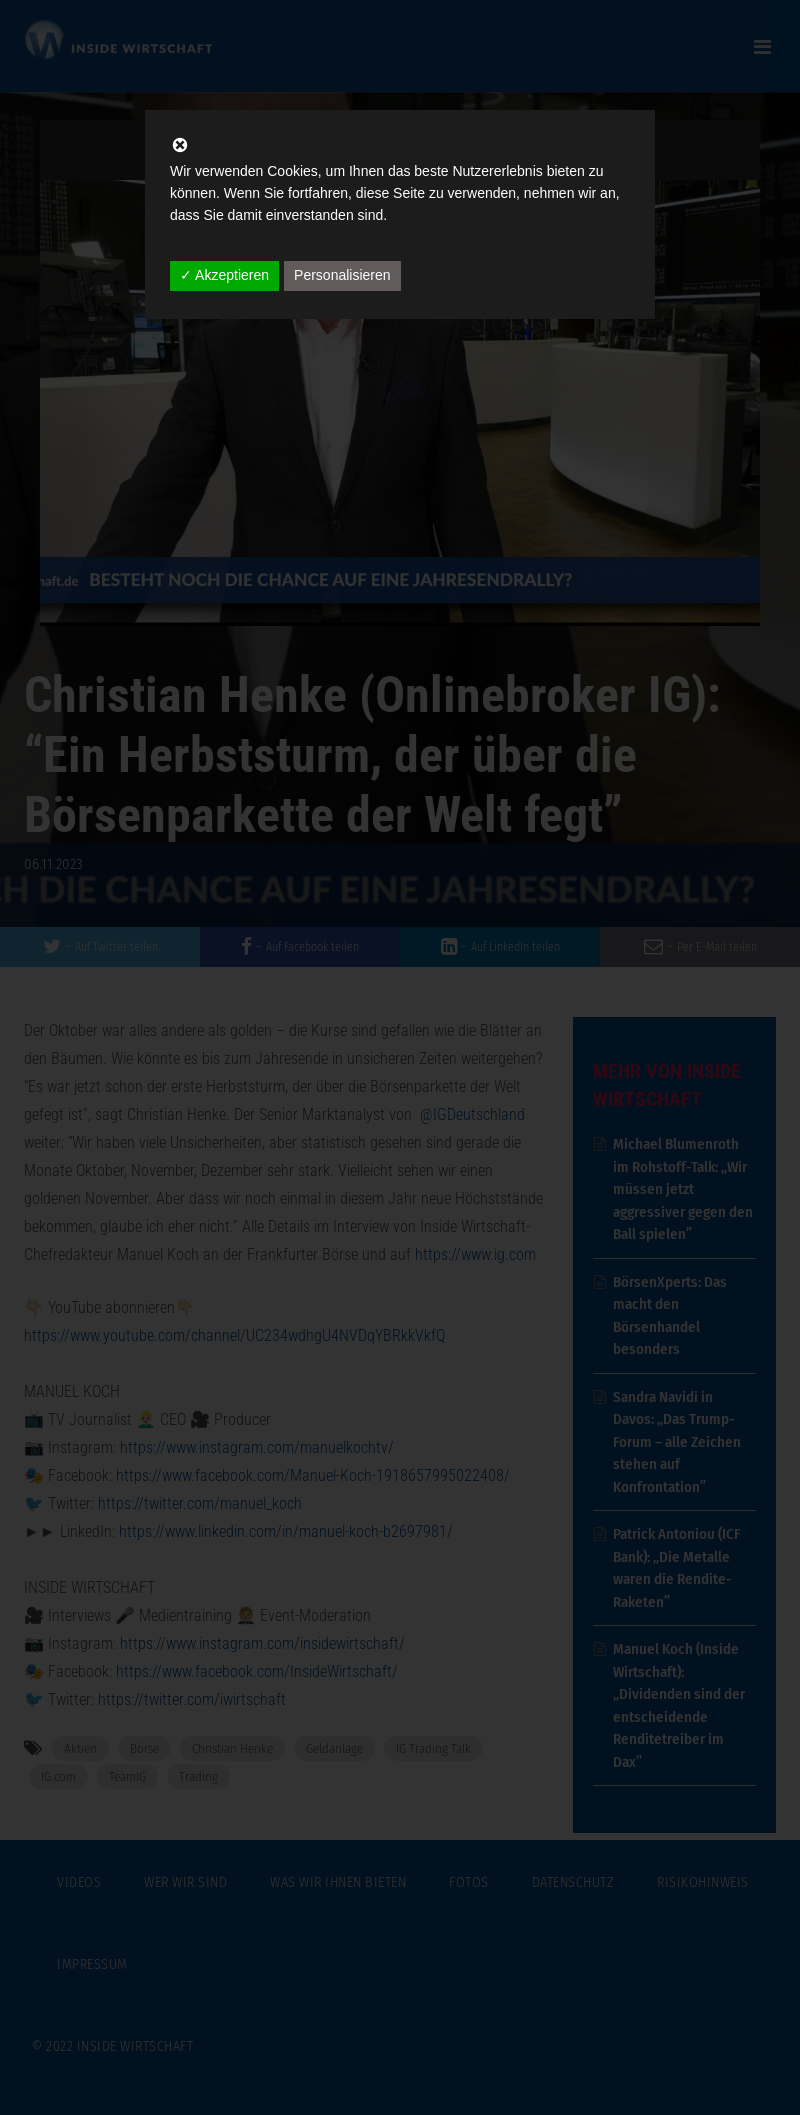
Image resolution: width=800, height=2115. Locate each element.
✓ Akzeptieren (224, 275)
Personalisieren (342, 275)
